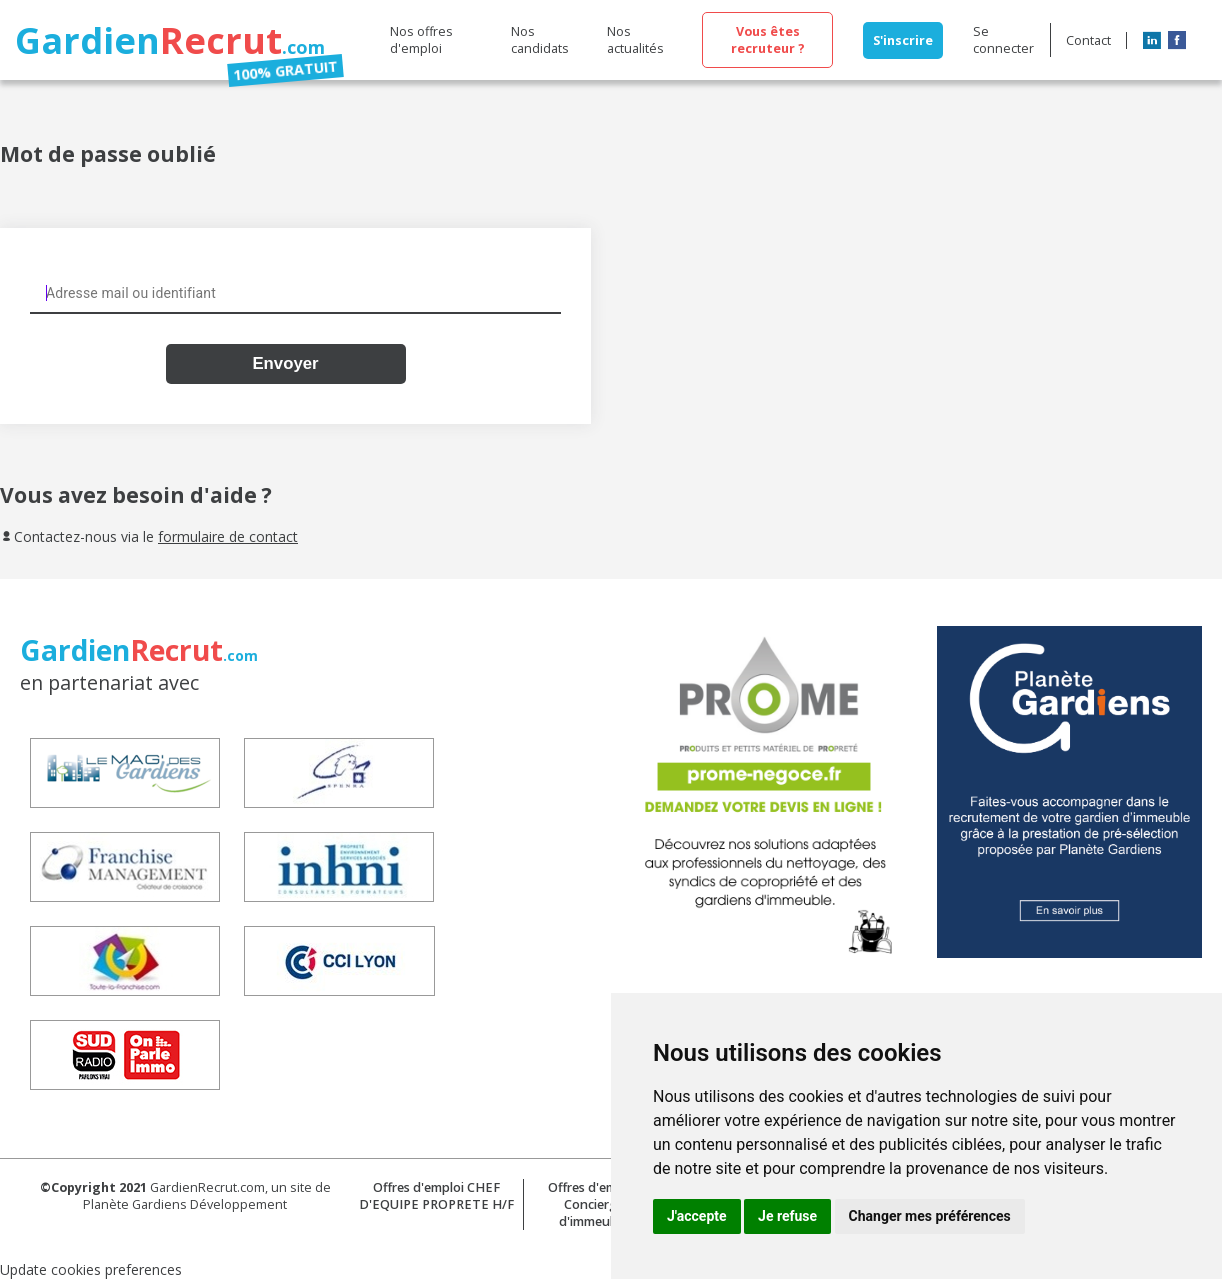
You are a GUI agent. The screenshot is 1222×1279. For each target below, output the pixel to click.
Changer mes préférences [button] (930, 1216)
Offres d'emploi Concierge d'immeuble (593, 1204)
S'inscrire (903, 40)
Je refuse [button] (787, 1216)
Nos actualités (635, 40)
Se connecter (1003, 40)
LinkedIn (1152, 40)
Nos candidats (540, 40)
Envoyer (285, 363)
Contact (1088, 40)
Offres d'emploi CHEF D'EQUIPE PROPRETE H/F (436, 1196)
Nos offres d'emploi (421, 40)
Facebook (1177, 40)
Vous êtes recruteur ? (768, 40)
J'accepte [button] (697, 1216)
